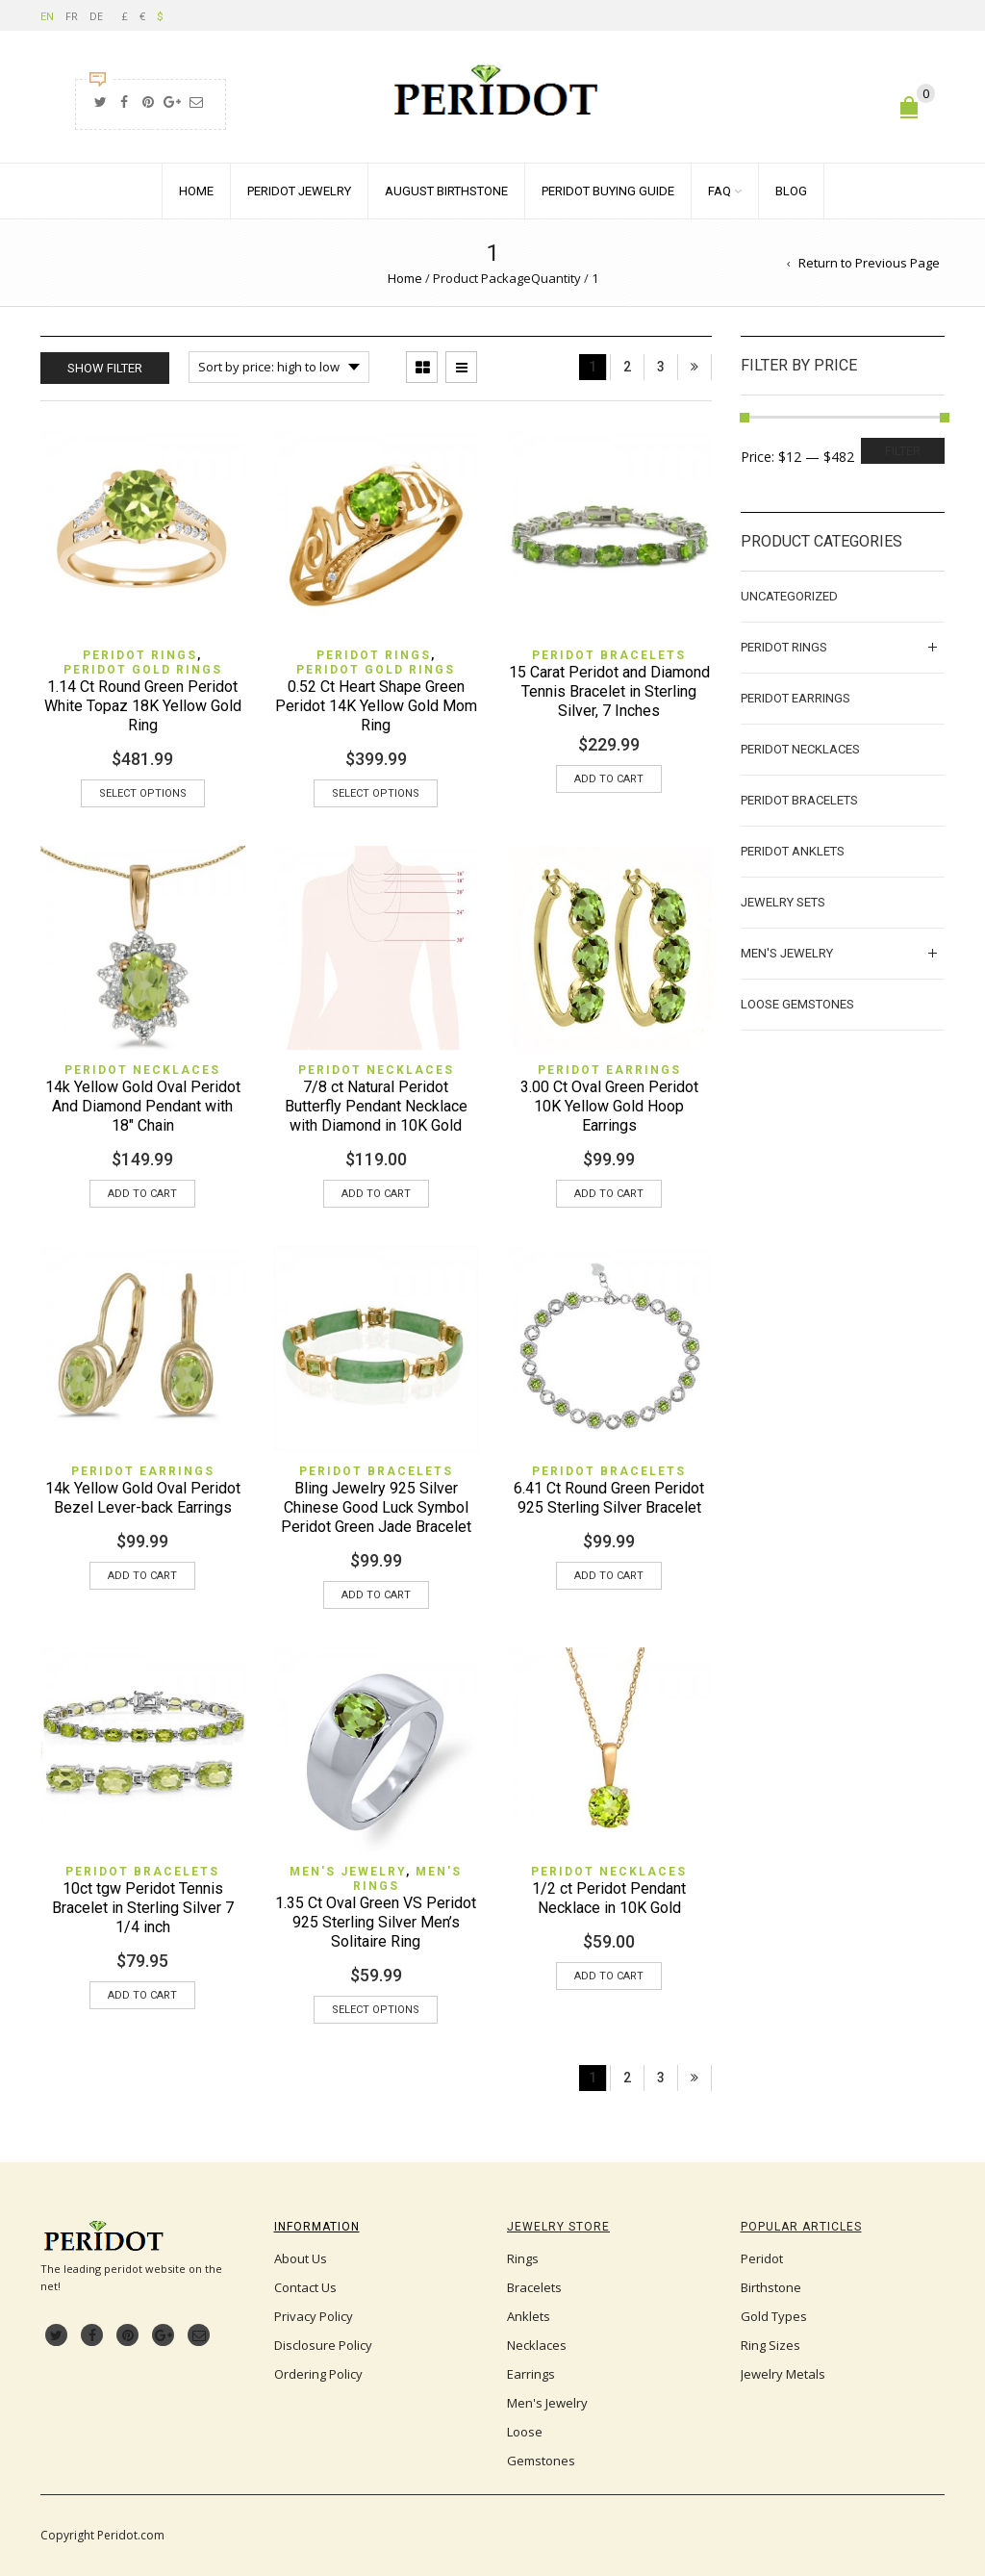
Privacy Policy (313, 2316)
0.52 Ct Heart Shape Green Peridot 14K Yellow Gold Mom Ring (376, 705)
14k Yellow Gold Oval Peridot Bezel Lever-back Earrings (142, 1498)
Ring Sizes (770, 2345)
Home (196, 191)
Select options (143, 793)
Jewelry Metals (783, 2374)
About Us (300, 2258)
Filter (903, 451)
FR (71, 16)
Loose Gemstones (797, 1004)
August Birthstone (446, 191)
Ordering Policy (318, 2374)
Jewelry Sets (783, 902)
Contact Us (305, 2287)
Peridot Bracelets (609, 655)
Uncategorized (789, 596)
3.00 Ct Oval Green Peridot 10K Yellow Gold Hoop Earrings (609, 1106)
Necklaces (537, 2345)
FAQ (719, 191)
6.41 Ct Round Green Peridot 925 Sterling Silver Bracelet (609, 1498)
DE (96, 16)
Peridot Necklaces (142, 1070)
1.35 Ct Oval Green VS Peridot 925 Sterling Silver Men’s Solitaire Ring (375, 1922)
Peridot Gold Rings (142, 669)
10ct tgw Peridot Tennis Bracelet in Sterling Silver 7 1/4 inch (143, 1907)
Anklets (528, 2316)
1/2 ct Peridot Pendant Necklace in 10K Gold (609, 1898)
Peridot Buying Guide (608, 191)
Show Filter (104, 368)
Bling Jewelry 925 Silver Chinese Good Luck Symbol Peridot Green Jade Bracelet (376, 1507)
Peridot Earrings (609, 1070)
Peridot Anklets (793, 851)
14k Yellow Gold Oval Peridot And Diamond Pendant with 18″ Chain (142, 1106)
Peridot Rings (140, 655)
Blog (791, 191)
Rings (523, 2258)
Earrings (531, 2374)
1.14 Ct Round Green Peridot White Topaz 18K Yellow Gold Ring (142, 705)
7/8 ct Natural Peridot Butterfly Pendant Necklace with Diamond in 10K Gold (376, 1106)
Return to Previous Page (869, 262)
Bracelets (534, 2287)
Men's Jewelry (348, 1871)
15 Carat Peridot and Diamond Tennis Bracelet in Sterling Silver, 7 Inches (609, 691)
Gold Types (774, 2316)
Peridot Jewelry (299, 191)
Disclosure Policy (323, 2345)
